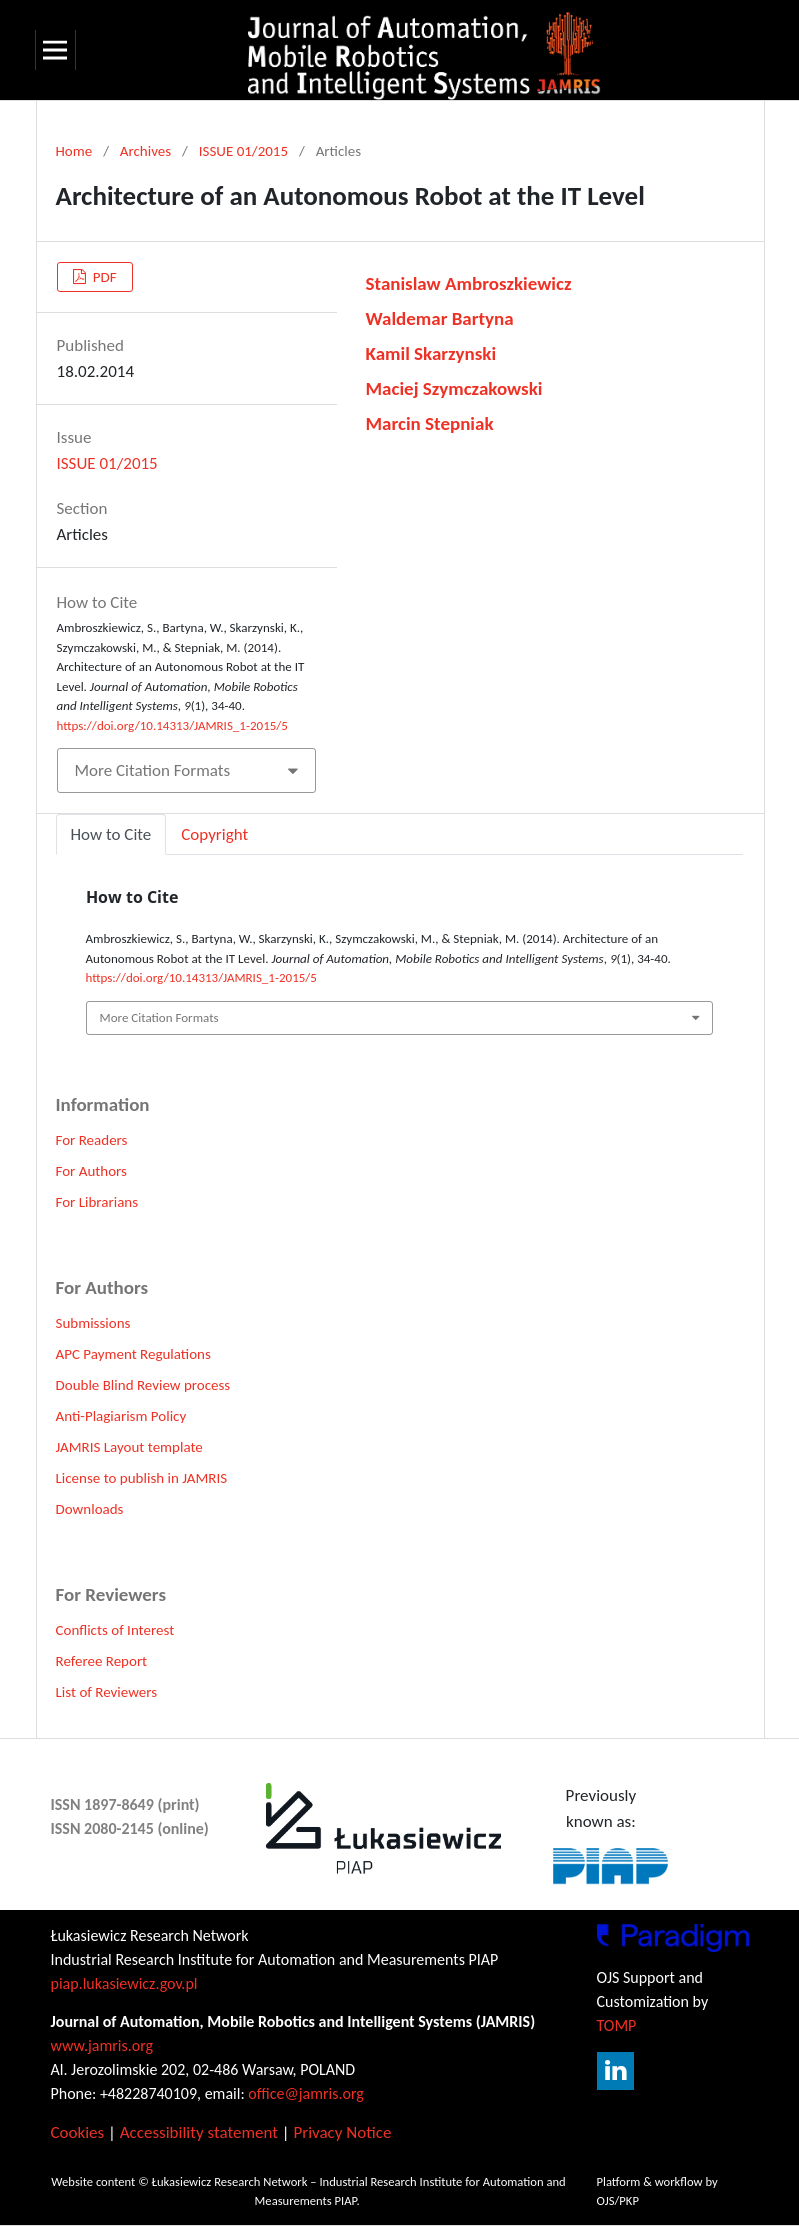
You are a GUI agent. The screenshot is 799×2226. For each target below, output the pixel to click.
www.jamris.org (102, 2045)
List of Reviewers (107, 1692)
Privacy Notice (342, 2132)
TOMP (617, 2025)
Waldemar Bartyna (440, 318)
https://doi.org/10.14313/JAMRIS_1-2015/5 (172, 725)
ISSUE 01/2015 (243, 151)
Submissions (93, 1323)
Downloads (90, 1509)
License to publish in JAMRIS (142, 1478)
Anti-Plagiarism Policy (121, 1416)
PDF (102, 277)
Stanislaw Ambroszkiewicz (469, 283)
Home (74, 151)
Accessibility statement (199, 2132)
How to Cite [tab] (111, 834)
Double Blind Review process (143, 1385)
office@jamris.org (306, 2093)
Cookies (78, 2132)
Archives (145, 151)
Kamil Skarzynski (431, 353)
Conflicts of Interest (115, 1630)
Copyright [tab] (214, 834)
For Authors (91, 1171)
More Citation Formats (153, 770)
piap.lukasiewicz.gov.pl (124, 1983)
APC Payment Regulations (133, 1354)
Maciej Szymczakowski (454, 388)
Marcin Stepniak (430, 423)
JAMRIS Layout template (129, 1447)
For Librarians (97, 1202)
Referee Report (102, 1661)
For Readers (92, 1140)
